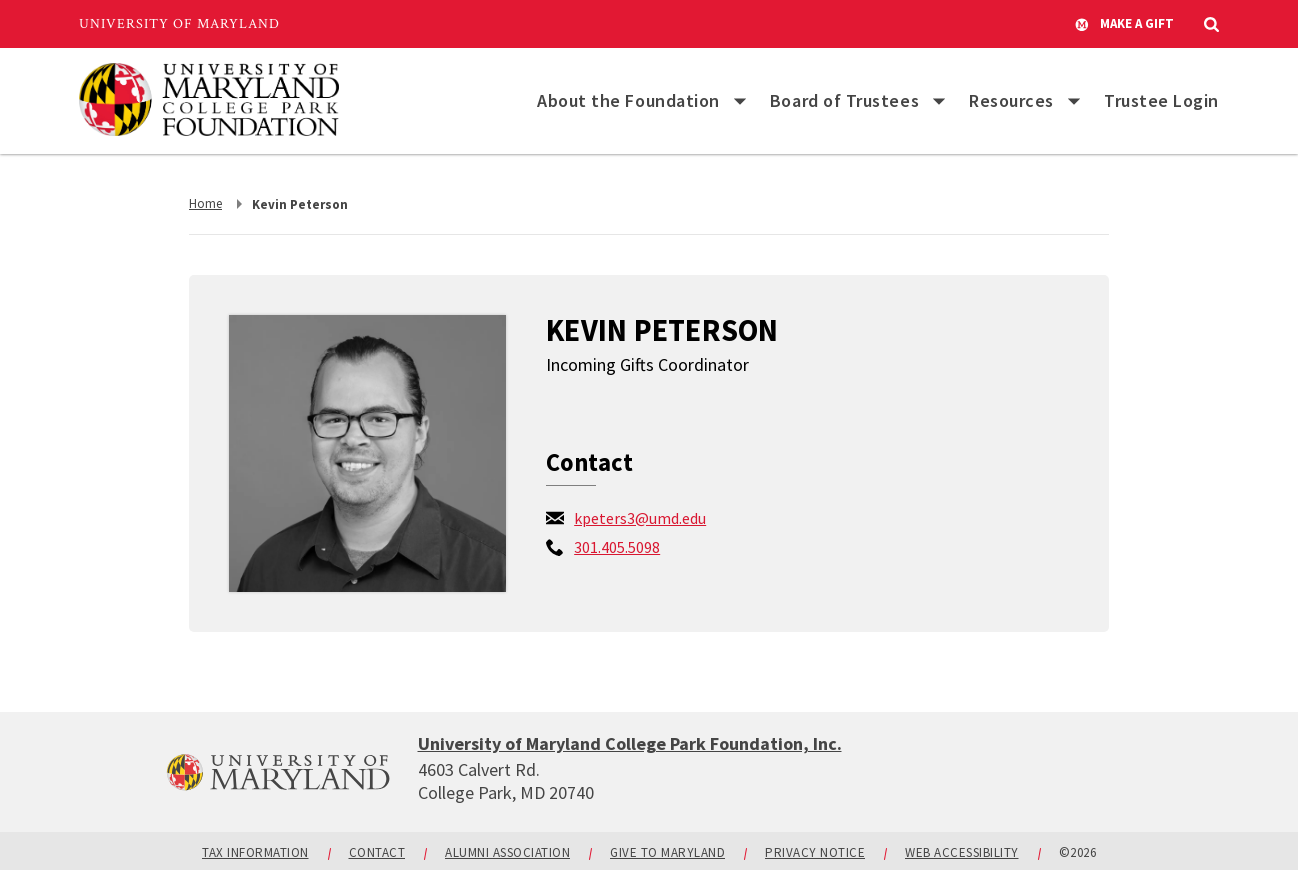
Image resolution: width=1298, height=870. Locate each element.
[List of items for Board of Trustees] (939, 101)
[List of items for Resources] (1074, 101)
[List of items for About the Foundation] (740, 101)
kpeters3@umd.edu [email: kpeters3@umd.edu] (640, 518)
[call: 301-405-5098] (617, 547)
